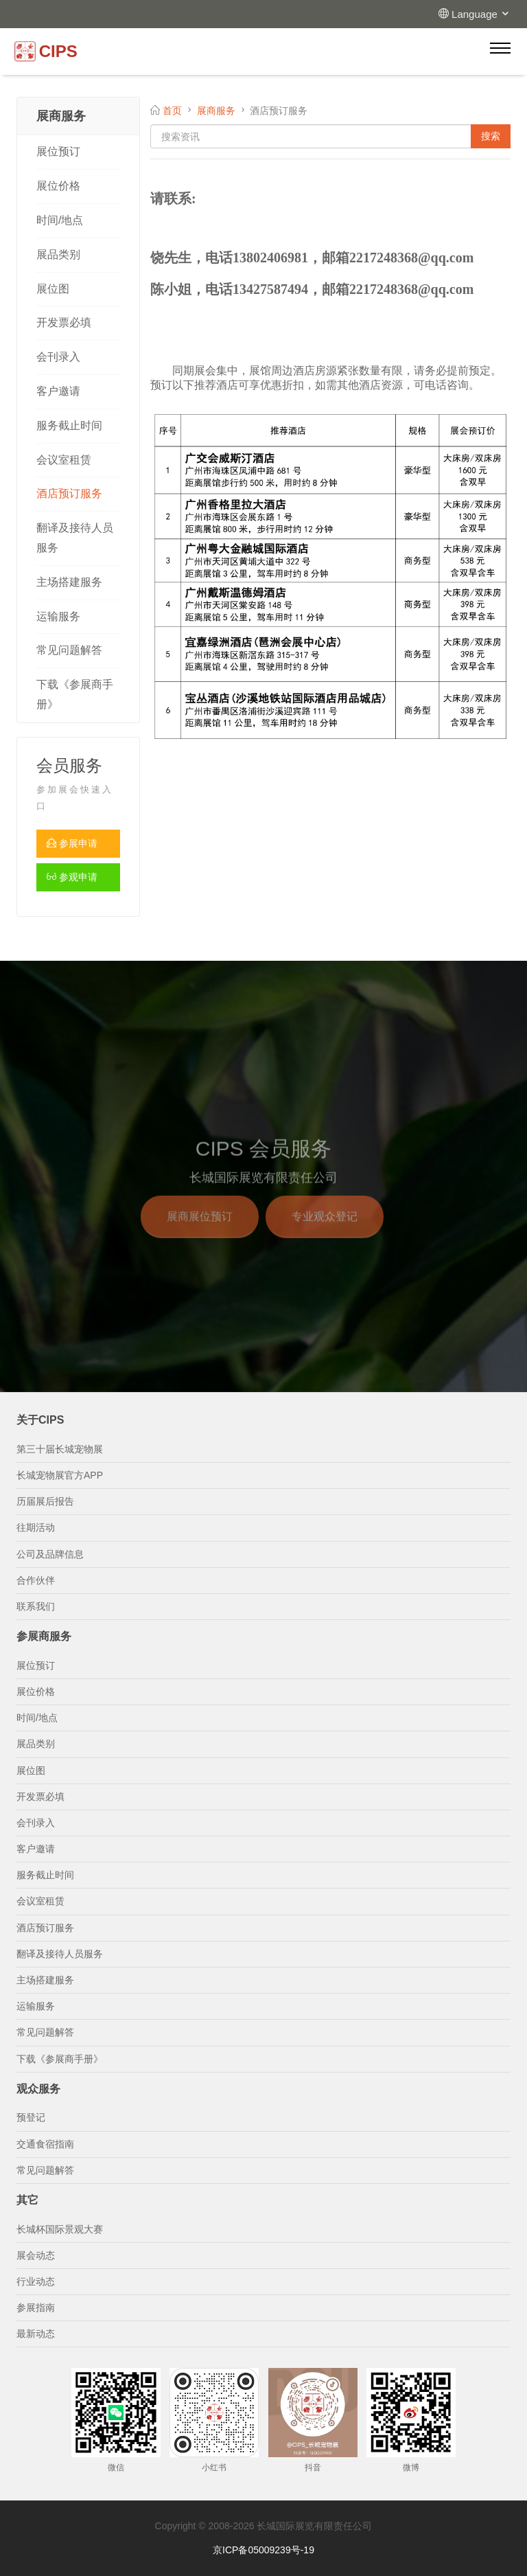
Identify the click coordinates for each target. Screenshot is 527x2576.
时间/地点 (59, 220)
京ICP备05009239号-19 (263, 2549)
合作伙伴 (35, 1580)
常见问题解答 (69, 650)
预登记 (30, 2117)
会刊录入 (58, 357)
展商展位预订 (200, 1229)
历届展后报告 (45, 1501)
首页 (172, 110)
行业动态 (35, 2281)
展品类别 (58, 254)
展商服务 (216, 110)
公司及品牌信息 (50, 1554)
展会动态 (35, 2255)
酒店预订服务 (69, 493)
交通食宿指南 (45, 2144)
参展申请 (72, 843)
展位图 (52, 289)
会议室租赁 (63, 460)
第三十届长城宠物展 (59, 1449)
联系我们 (35, 1606)
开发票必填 (63, 322)
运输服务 (58, 616)
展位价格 (58, 186)
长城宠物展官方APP (59, 1475)
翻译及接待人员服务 (74, 538)
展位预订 (58, 151)
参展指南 (35, 2307)
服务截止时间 (69, 425)
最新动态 (35, 2333)
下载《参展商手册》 (74, 694)
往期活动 (35, 1527)
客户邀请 (58, 391)
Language (481, 14)
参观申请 (72, 876)
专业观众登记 (325, 1229)
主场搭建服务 (69, 582)
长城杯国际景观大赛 (59, 2229)
